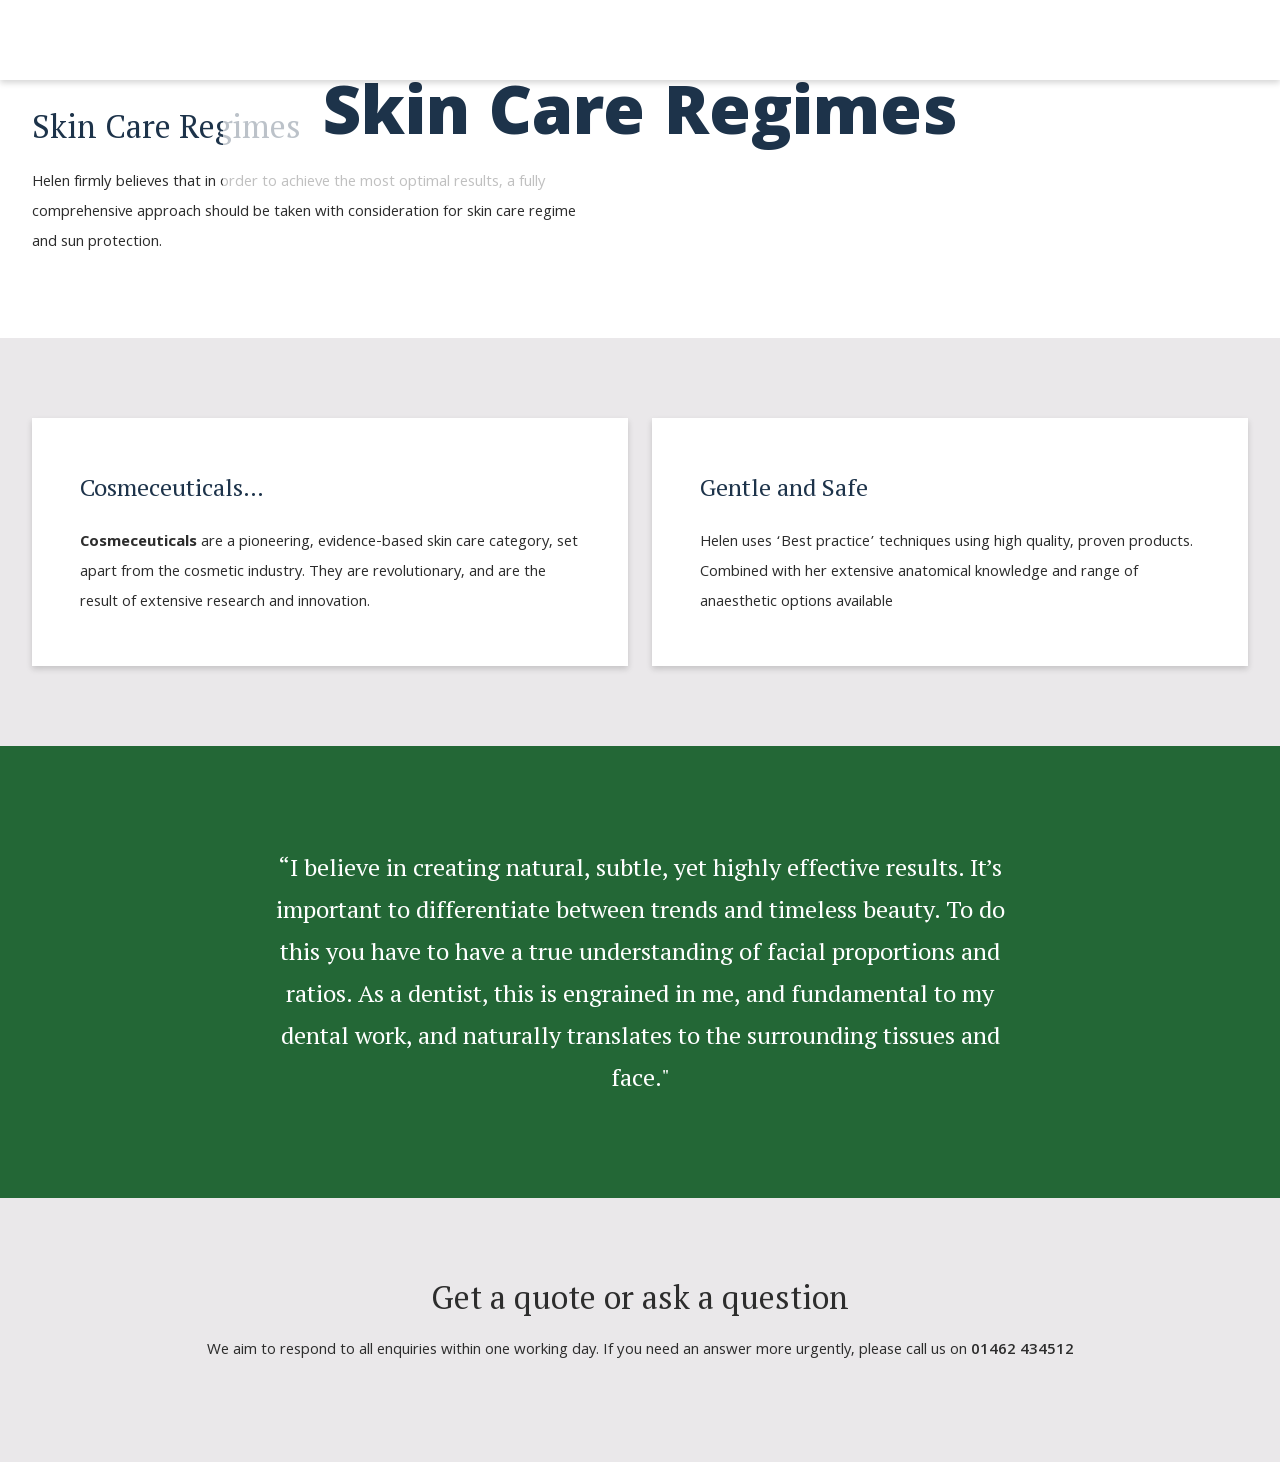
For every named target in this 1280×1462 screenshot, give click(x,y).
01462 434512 (1022, 1351)
